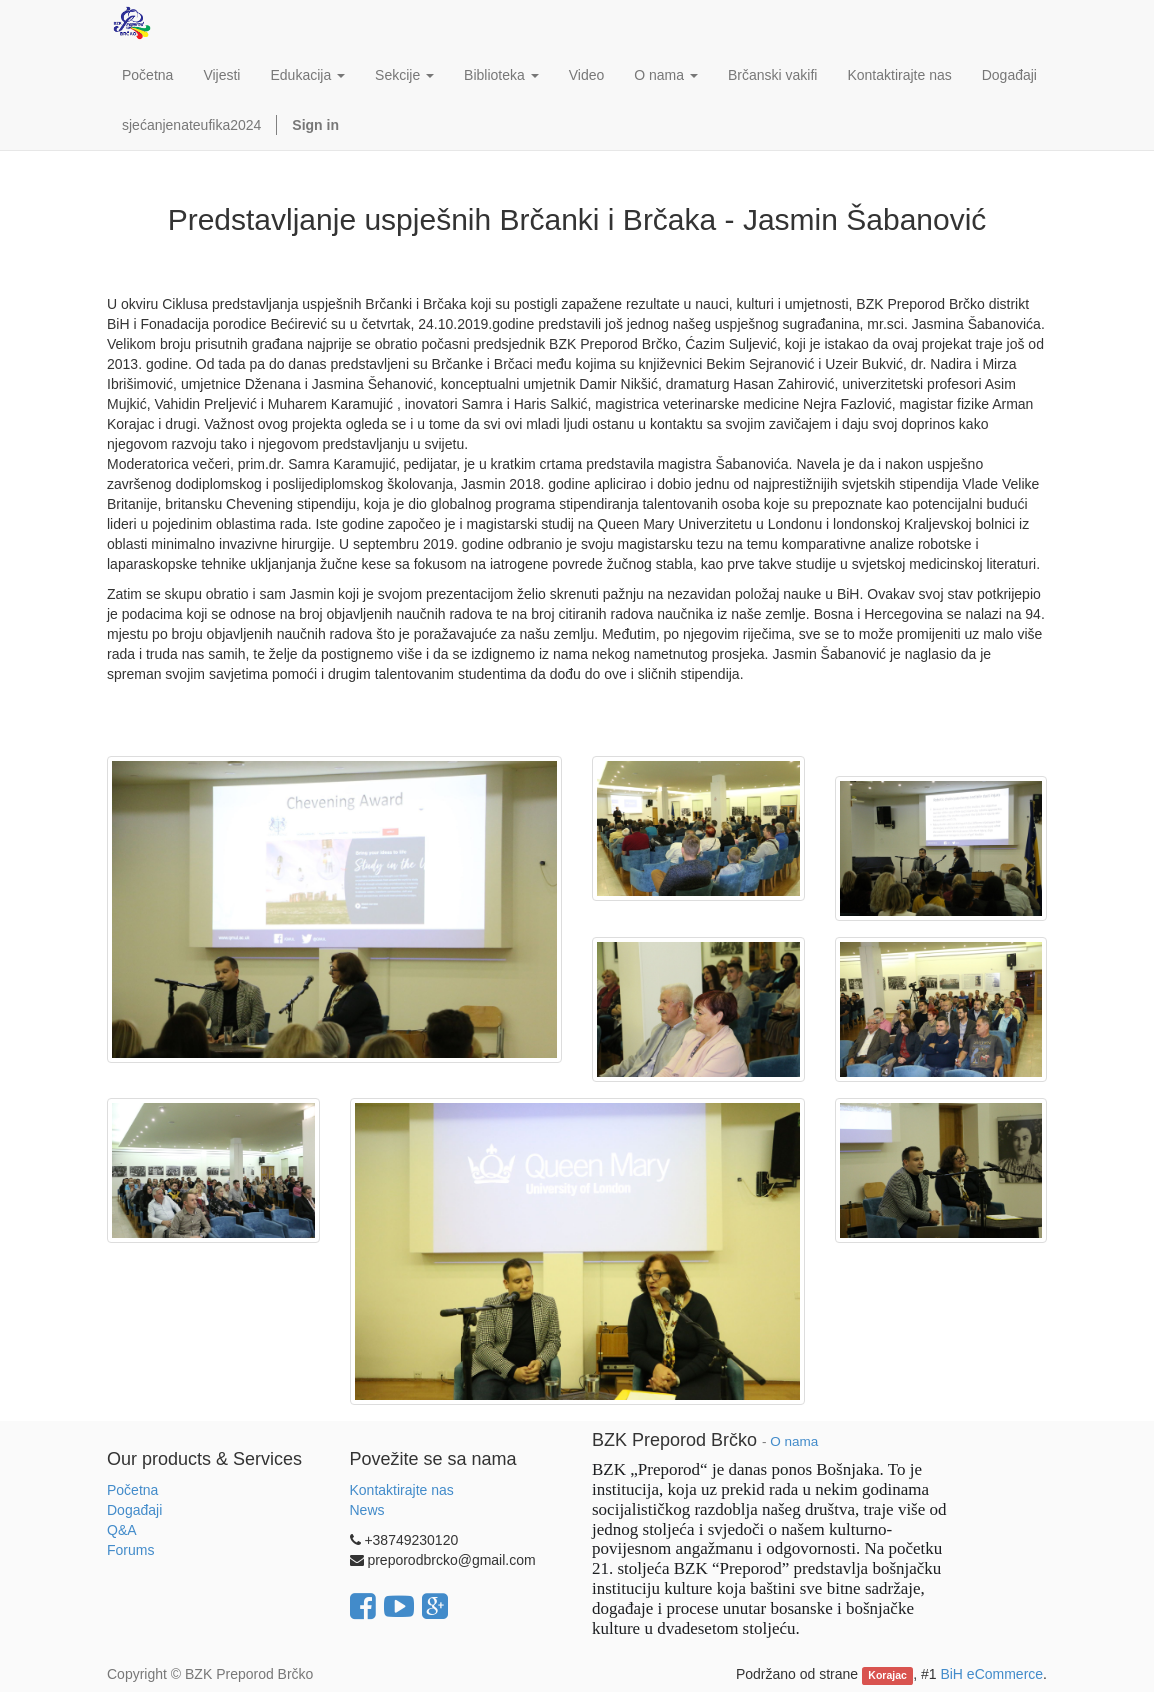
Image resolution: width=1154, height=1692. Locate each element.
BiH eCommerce (991, 1674)
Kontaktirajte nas (402, 1490)
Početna (132, 1490)
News (367, 1510)
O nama (794, 1441)
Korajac (887, 1675)
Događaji (134, 1510)
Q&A (122, 1530)
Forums (130, 1550)
